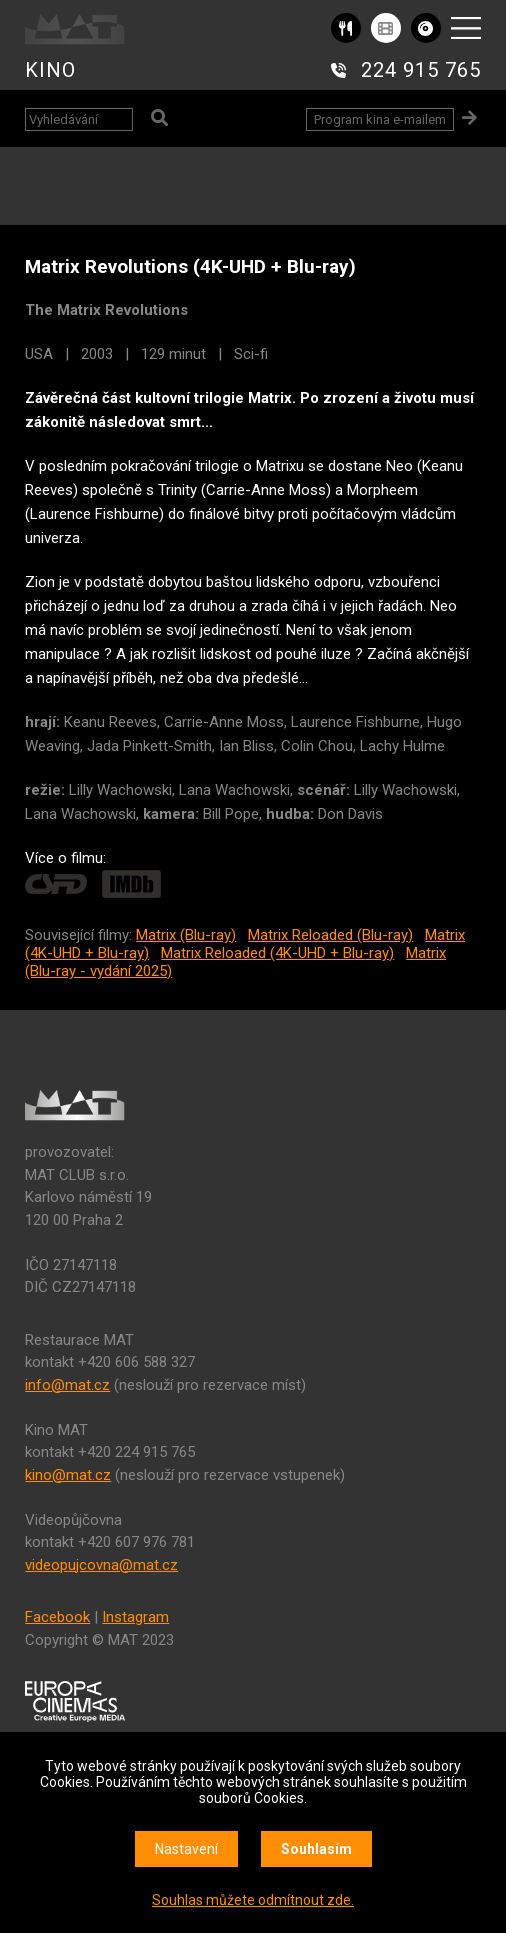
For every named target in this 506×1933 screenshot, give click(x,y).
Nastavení (186, 1849)
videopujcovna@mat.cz (101, 1565)
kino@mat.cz (68, 1475)
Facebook (57, 1617)
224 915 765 (421, 70)
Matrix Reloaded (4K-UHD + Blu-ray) (277, 953)
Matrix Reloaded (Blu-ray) (330, 935)
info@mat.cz (67, 1385)
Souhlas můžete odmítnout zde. (253, 1900)
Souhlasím (316, 1849)
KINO (50, 70)
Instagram (135, 1617)
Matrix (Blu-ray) (186, 935)
